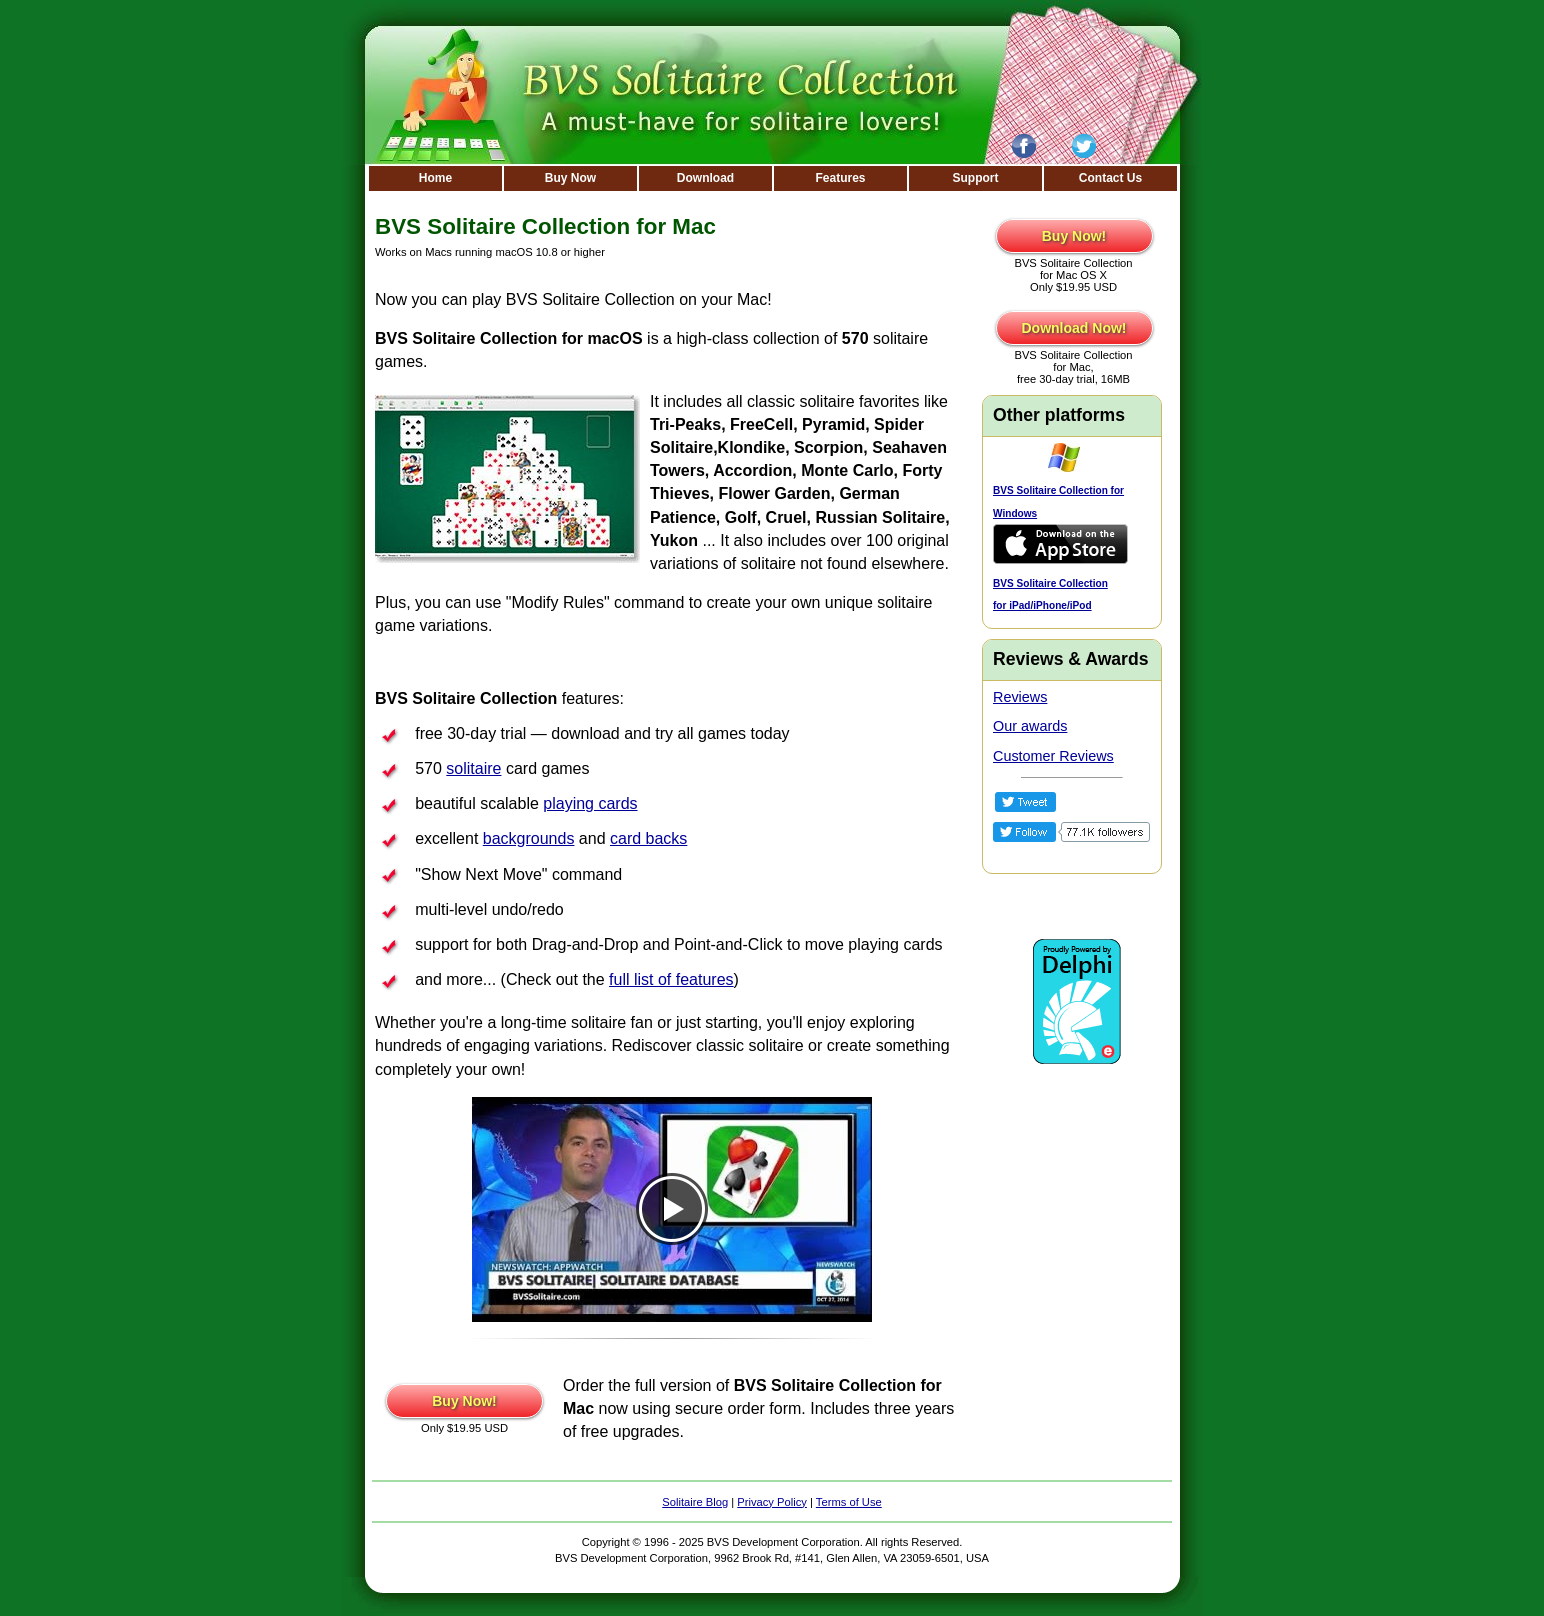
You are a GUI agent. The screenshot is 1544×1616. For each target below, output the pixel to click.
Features (840, 178)
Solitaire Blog (695, 1502)
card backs (648, 838)
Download (705, 178)
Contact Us (1110, 178)
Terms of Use (849, 1502)
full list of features (671, 979)
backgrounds (529, 838)
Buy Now (570, 178)
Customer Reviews (1053, 756)
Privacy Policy (772, 1502)
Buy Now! (464, 1401)
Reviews (1020, 697)
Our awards (1030, 726)
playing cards (590, 803)
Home (435, 178)
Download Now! (1074, 328)
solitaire (473, 768)
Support (976, 178)
